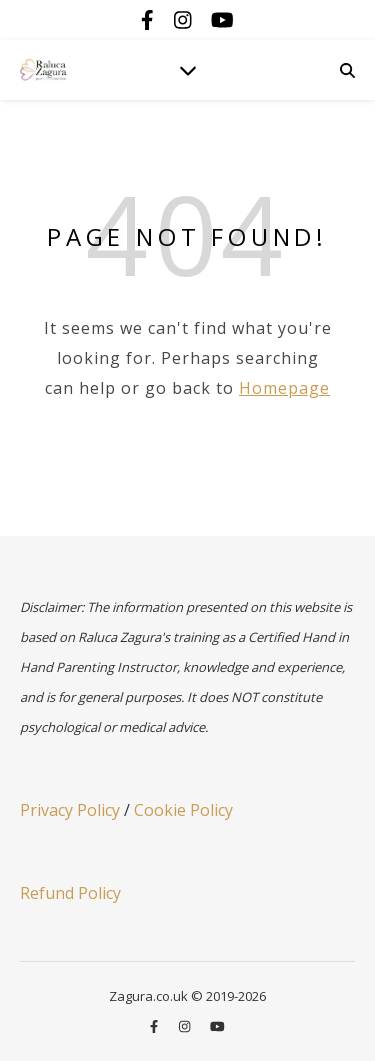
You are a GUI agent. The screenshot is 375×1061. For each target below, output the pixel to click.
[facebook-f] (150, 19)
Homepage (284, 388)
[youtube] (222, 19)
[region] (187, 878)
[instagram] (185, 19)
